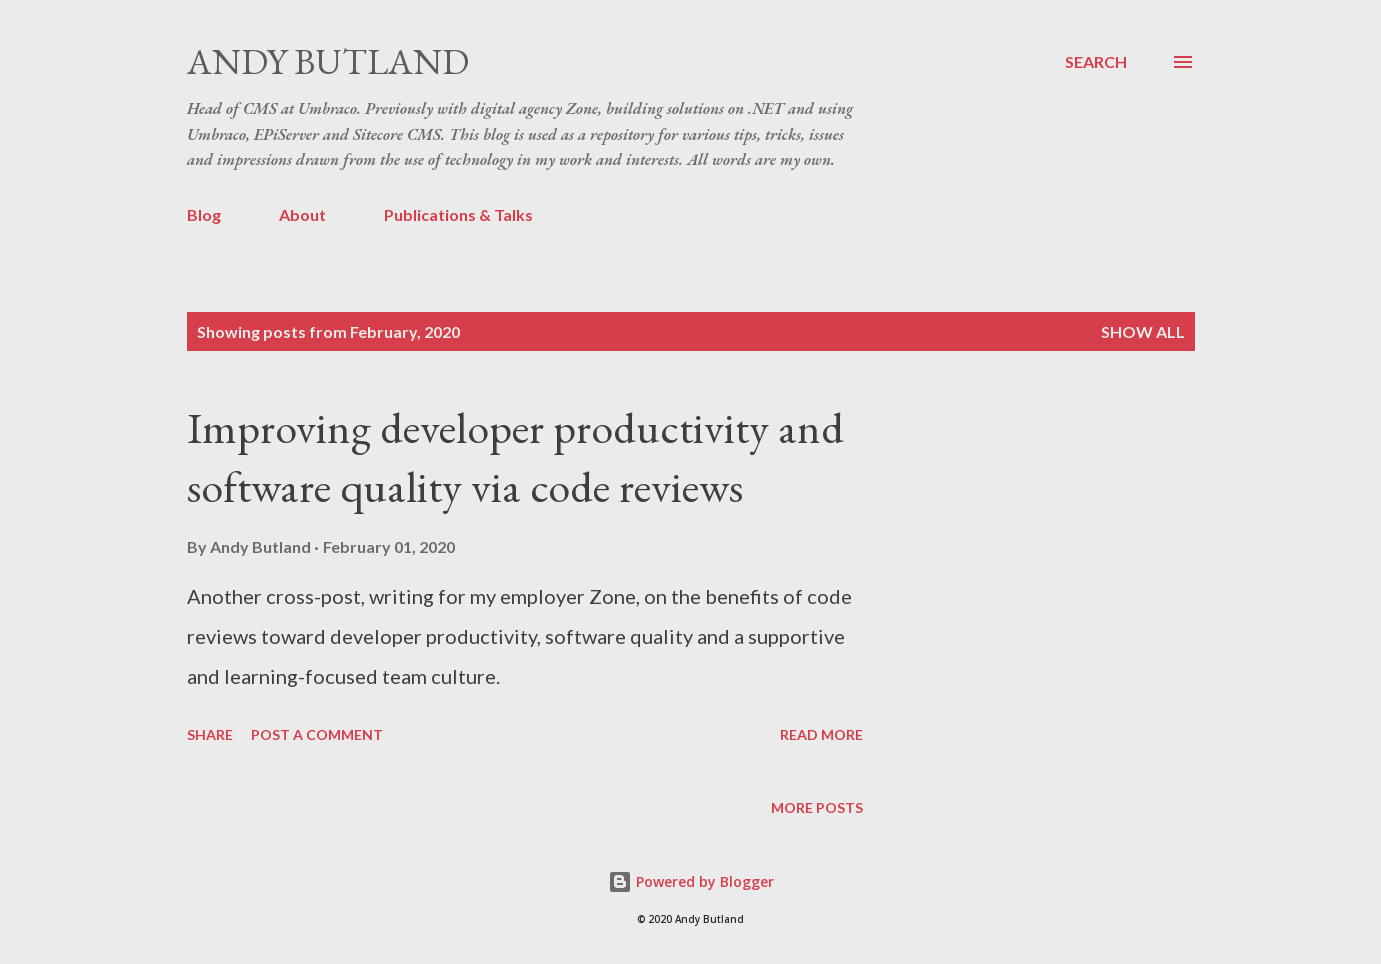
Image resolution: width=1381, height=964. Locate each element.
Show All (1143, 331)
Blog (204, 214)
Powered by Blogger (691, 881)
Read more (821, 734)
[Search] (1096, 62)
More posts (817, 807)
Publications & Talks (458, 214)
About (302, 214)
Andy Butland (328, 61)
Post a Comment (317, 734)
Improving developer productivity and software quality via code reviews (515, 457)
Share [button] (210, 734)
